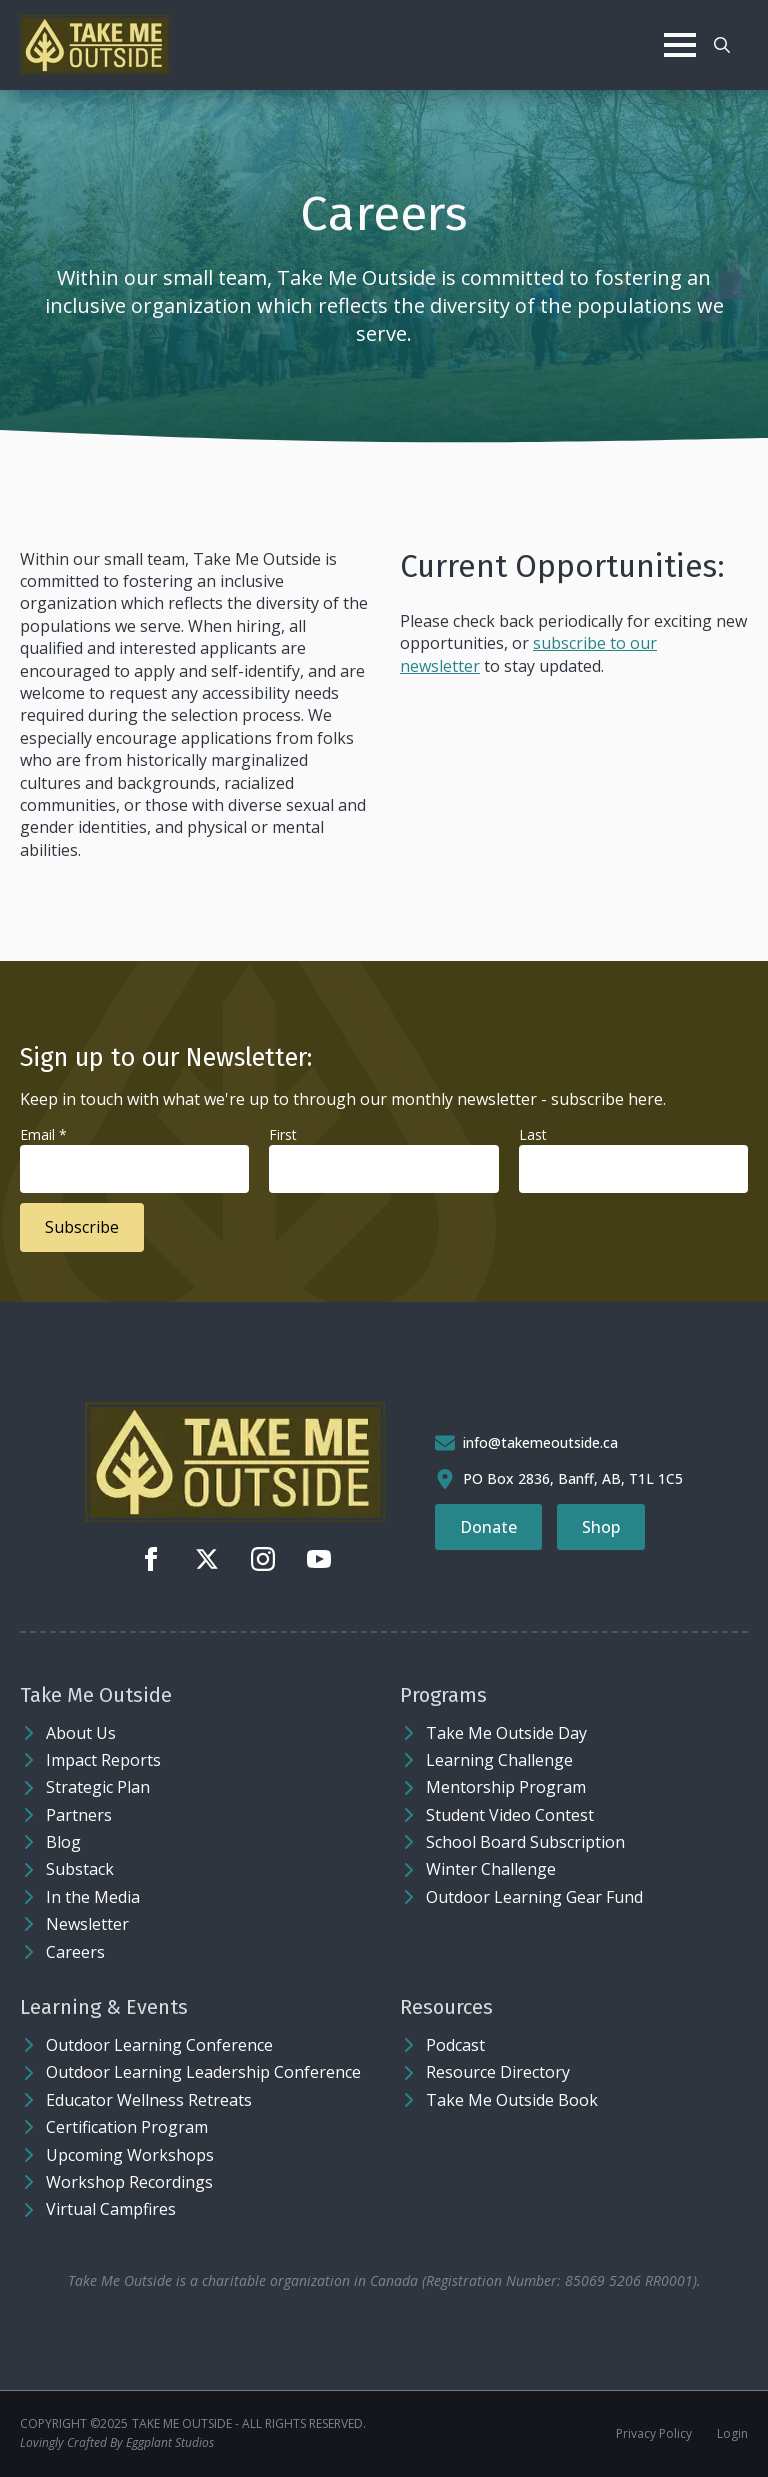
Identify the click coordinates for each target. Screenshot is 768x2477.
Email (43, 1134)
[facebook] (151, 1559)
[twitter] (207, 1559)
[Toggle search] (722, 45)
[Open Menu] (680, 45)
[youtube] (319, 1559)
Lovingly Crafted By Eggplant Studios (117, 2443)
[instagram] (263, 1559)
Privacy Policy (654, 2434)
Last (533, 1134)
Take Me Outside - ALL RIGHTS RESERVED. (249, 2424)
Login (732, 2434)
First (283, 1134)
